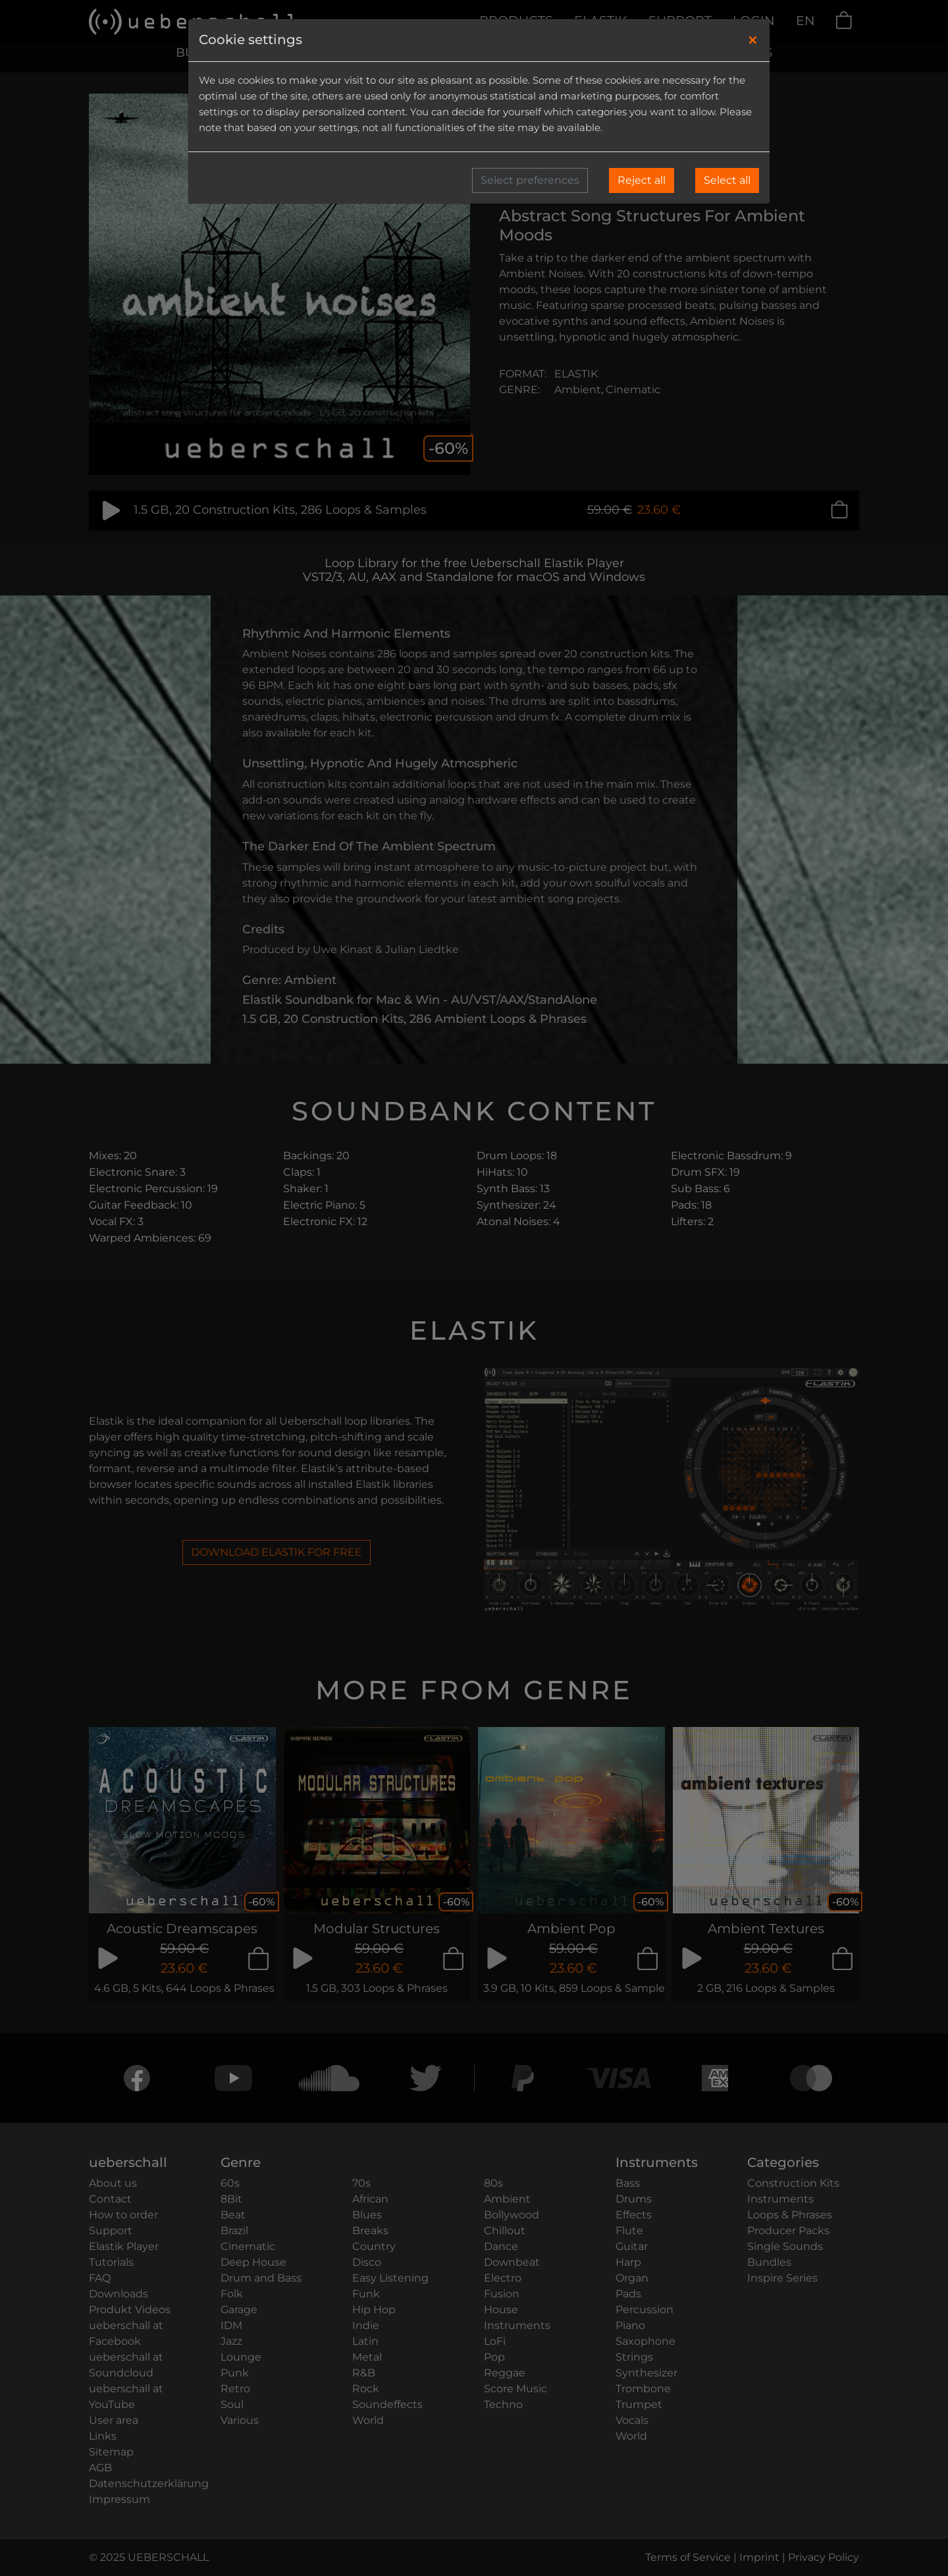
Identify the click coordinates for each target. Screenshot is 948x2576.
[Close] (753, 40)
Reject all (642, 180)
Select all (727, 180)
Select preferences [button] (530, 180)
